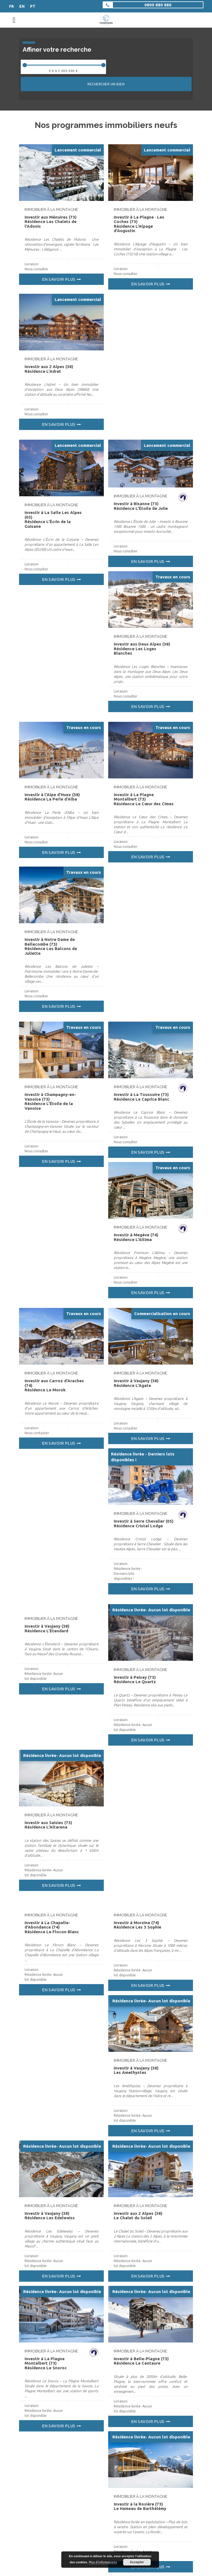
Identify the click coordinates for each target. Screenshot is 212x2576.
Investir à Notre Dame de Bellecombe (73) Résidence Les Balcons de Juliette (51, 946)
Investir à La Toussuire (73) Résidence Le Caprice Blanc (141, 1096)
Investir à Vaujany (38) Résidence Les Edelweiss (50, 2215)
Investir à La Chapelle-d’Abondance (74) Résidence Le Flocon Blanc (52, 1927)
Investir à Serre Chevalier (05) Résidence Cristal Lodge (143, 1523)
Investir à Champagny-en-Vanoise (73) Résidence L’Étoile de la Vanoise (50, 1101)
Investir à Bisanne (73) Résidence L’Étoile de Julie (141, 506)
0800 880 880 (157, 4)
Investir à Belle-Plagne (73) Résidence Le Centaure (141, 2361)
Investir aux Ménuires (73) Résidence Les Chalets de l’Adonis (50, 222)
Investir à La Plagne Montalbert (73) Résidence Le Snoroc (46, 2363)
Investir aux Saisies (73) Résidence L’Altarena (48, 1825)
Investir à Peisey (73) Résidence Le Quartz (135, 1679)
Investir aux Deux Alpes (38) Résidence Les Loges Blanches (142, 648)
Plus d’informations (103, 2562)
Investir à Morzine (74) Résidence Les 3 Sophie (137, 1925)
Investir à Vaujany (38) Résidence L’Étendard (47, 1628)
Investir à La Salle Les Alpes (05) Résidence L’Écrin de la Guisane (53, 519)
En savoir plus (58, 279)
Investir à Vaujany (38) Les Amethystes (136, 2070)
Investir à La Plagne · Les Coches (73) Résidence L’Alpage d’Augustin (139, 224)
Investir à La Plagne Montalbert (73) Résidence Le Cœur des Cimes (144, 799)
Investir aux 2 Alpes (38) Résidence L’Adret (49, 369)
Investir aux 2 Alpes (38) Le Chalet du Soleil (138, 2215)
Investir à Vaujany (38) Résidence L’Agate (136, 1383)
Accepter (137, 2562)
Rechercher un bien (106, 84)
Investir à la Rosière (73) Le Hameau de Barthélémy (140, 2506)
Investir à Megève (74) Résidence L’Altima (136, 1237)
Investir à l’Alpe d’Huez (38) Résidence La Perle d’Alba (52, 797)
